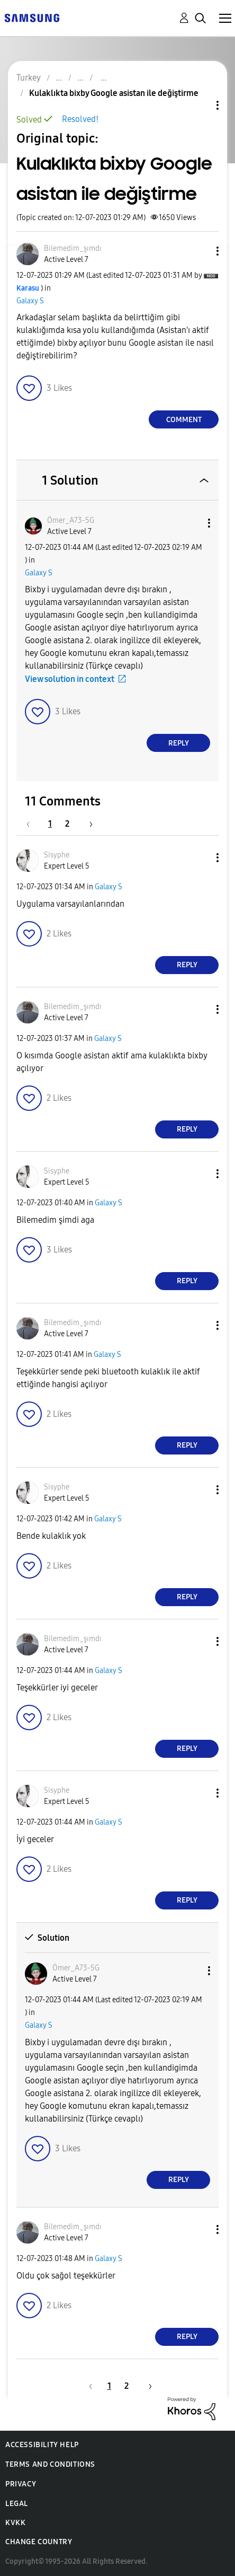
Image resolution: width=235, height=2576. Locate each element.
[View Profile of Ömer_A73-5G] (70, 520)
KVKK (15, 2522)
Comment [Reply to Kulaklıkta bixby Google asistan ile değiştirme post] (184, 419)
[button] (200, 251)
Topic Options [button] (199, 105)
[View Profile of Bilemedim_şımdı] (73, 248)
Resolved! (80, 119)
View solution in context (69, 679)
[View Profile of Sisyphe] (56, 855)
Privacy (20, 2484)
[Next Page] (87, 824)
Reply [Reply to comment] (178, 743)
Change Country (38, 2541)
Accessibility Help (42, 2444)
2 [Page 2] (67, 824)
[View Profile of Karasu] (27, 288)
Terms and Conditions (50, 2464)
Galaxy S (30, 300)
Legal (16, 2503)
